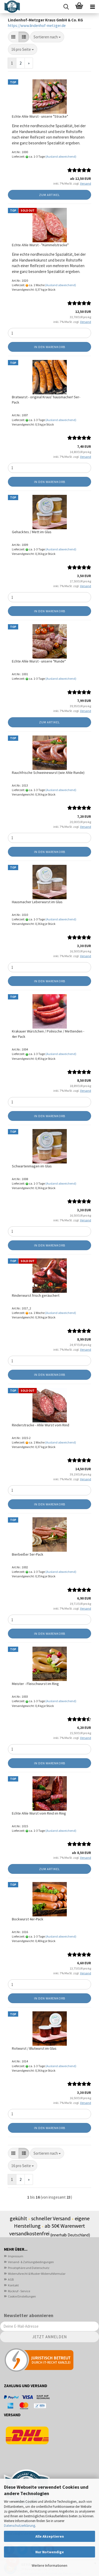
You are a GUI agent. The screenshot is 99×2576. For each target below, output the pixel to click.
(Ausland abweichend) (60, 156)
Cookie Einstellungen (22, 2296)
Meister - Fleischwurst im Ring (35, 1683)
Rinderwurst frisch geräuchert (35, 1295)
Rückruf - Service (19, 2291)
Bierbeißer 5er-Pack (27, 1554)
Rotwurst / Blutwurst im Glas (34, 2048)
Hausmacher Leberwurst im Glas (37, 901)
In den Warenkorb (49, 347)
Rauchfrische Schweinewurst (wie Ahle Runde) (48, 772)
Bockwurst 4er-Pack (27, 1919)
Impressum (15, 2256)
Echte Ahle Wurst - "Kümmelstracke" (40, 245)
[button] (13, 36)
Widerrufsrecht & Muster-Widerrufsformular (36, 2274)
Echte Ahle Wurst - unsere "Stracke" (40, 116)
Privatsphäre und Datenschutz (28, 2268)
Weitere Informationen (49, 2565)
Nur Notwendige (49, 2552)
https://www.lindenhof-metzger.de (37, 25)
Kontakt (13, 2285)
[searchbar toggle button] (66, 6)
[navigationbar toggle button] (92, 6)
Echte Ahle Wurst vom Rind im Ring (39, 1813)
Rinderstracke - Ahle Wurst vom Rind (40, 1425)
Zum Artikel (49, 195)
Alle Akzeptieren (49, 2536)
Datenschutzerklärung (19, 2525)
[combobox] (47, 36)
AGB (11, 2279)
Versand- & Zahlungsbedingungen (31, 2262)
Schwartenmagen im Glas (32, 1166)
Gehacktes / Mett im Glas (31, 531)
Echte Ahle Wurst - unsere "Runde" (39, 661)
